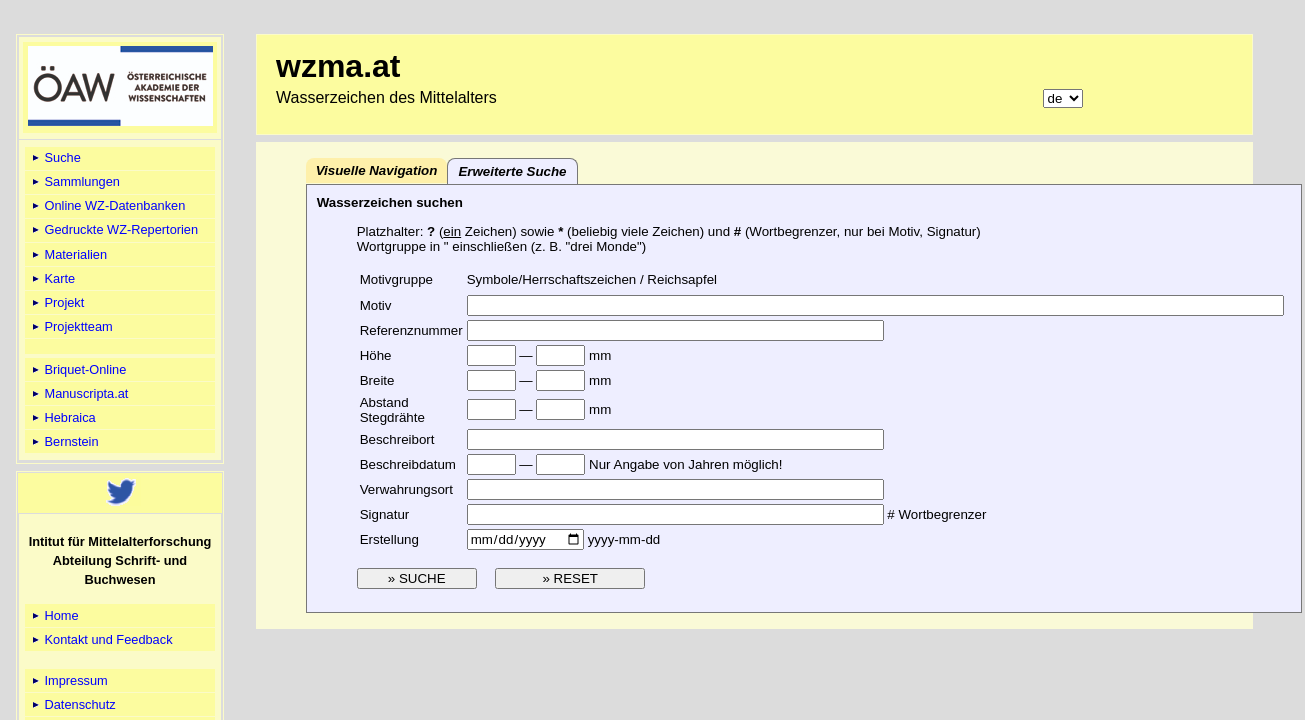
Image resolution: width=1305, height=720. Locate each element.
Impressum (68, 680)
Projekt (56, 302)
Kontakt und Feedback (101, 639)
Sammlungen (74, 181)
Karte (52, 278)
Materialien (68, 254)
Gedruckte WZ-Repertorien (113, 229)
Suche (55, 157)
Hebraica (62, 417)
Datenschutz (72, 704)
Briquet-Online (77, 369)
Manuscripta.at (79, 393)
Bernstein (64, 441)
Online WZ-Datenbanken (107, 205)
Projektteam (71, 326)
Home (54, 615)
